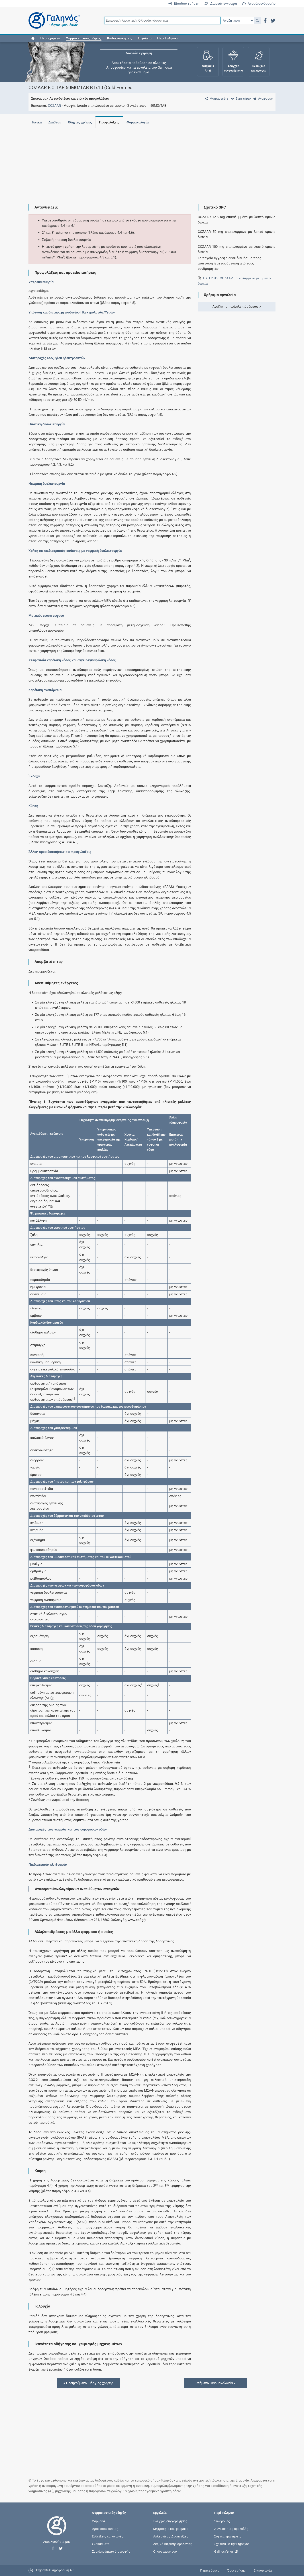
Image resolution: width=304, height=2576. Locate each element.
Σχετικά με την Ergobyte (231, 2544)
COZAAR (54, 106)
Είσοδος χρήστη (183, 4)
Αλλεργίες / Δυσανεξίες (170, 2536)
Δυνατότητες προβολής (231, 2528)
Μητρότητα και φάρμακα (170, 2528)
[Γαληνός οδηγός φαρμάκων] (53, 20)
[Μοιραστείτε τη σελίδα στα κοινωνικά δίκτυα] (215, 98)
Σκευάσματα (101, 2544)
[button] (257, 20)
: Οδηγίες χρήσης (88, 2383)
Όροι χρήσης (236, 2570)
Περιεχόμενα (50, 38)
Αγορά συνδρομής (258, 4)
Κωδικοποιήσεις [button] (119, 38)
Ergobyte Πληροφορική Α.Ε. (55, 2570)
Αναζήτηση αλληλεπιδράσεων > (236, 307)
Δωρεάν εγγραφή (220, 4)
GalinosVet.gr (226, 2551)
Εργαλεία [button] (144, 38)
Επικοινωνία (263, 2570)
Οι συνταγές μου (165, 2551)
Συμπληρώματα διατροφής (111, 2551)
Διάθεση (55, 122)
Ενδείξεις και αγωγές (107, 2536)
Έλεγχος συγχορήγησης (170, 2521)
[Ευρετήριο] (240, 98)
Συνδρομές (222, 2521)
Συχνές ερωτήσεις (227, 2536)
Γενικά (37, 122)
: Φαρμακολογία (215, 2383)
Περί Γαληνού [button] (167, 38)
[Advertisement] (152, 162)
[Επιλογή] (237, 20)
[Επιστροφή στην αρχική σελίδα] (56, 2530)
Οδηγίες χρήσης (82, 122)
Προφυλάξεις (112, 122)
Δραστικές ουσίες (105, 2528)
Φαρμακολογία (141, 122)
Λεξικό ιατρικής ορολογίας (172, 2544)
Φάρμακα (98, 2521)
